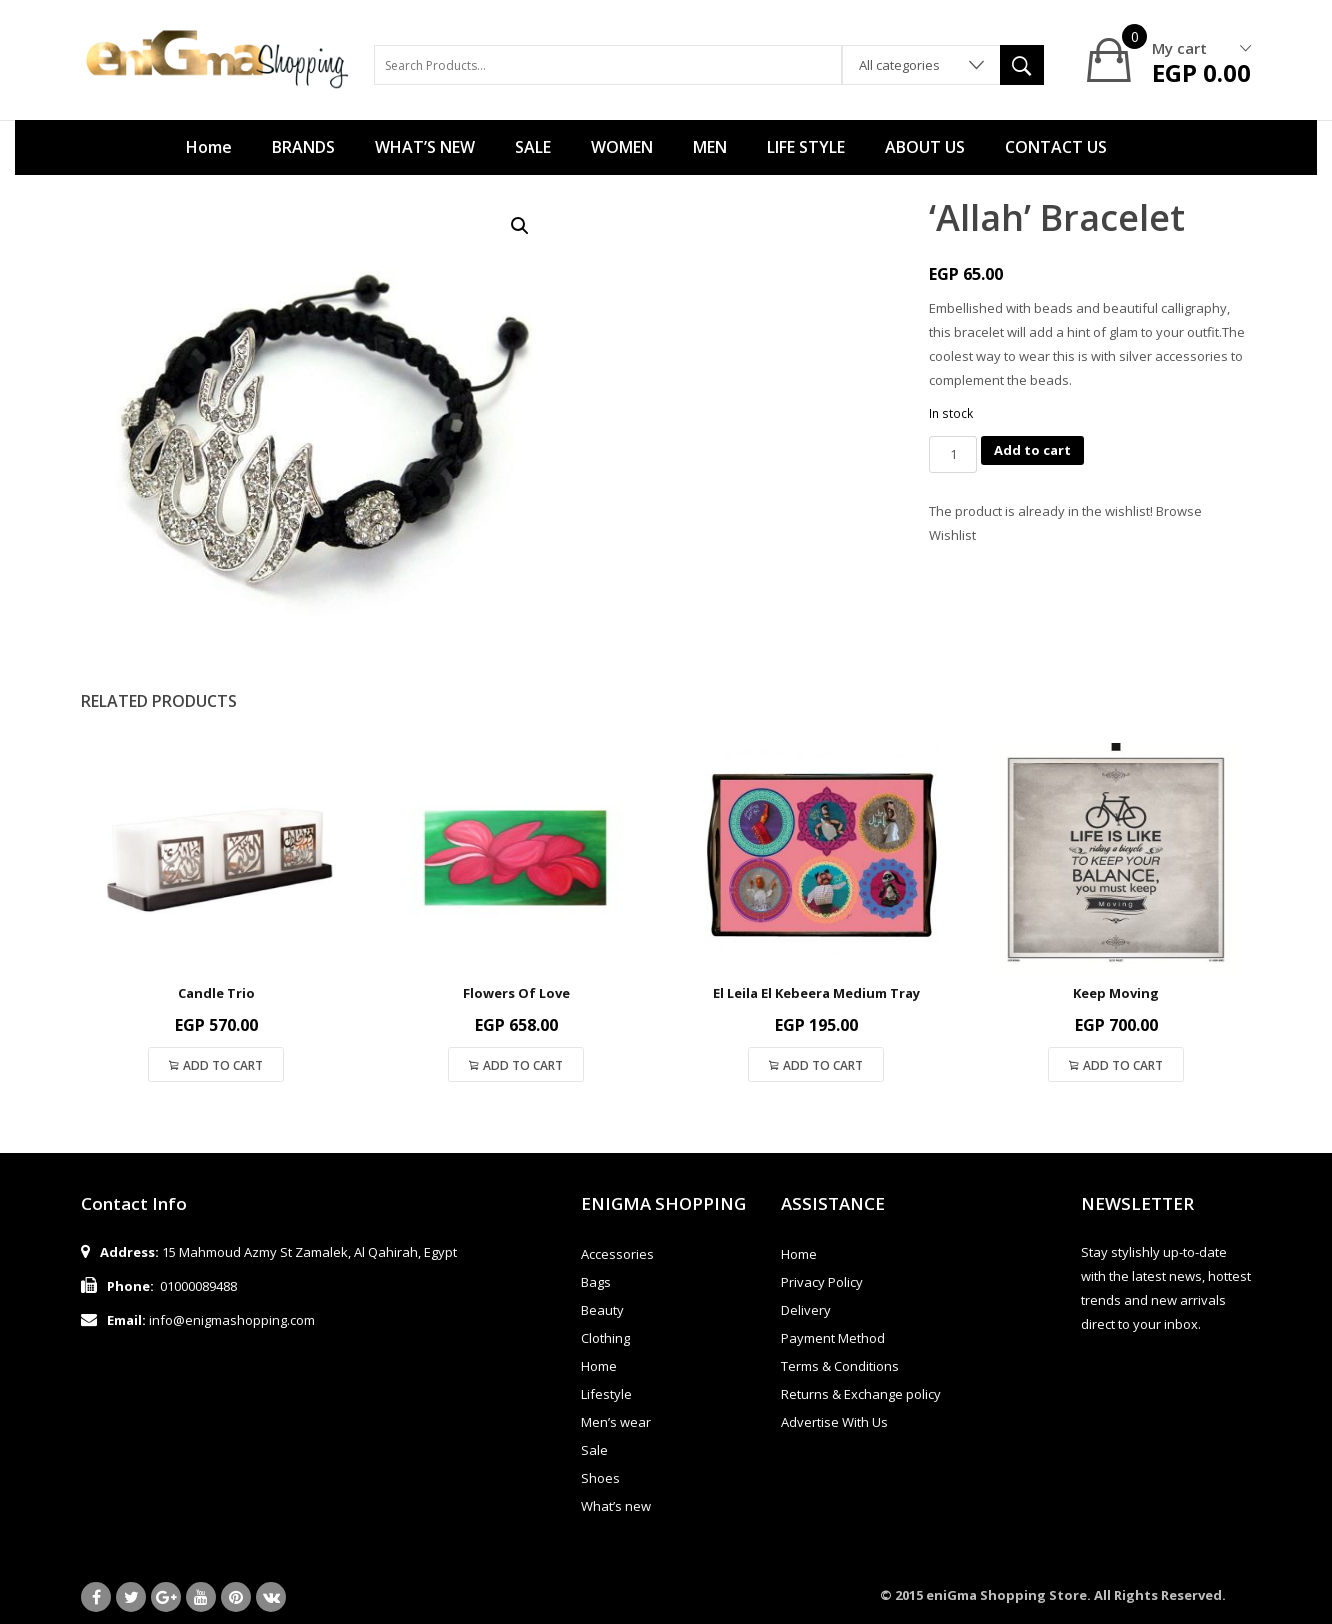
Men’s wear (616, 1422)
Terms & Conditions (840, 1366)
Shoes (600, 1478)
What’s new (616, 1506)
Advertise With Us (834, 1422)
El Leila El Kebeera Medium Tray (816, 993)
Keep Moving (1116, 993)
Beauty (602, 1310)
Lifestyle (606, 1394)
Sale (594, 1450)
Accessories (617, 1254)
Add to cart (1032, 450)
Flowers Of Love (516, 993)
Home (599, 1366)
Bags (596, 1282)
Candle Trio (216, 993)
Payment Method (833, 1338)
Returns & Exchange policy (861, 1394)
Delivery (806, 1310)
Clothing (605, 1338)
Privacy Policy (822, 1282)
